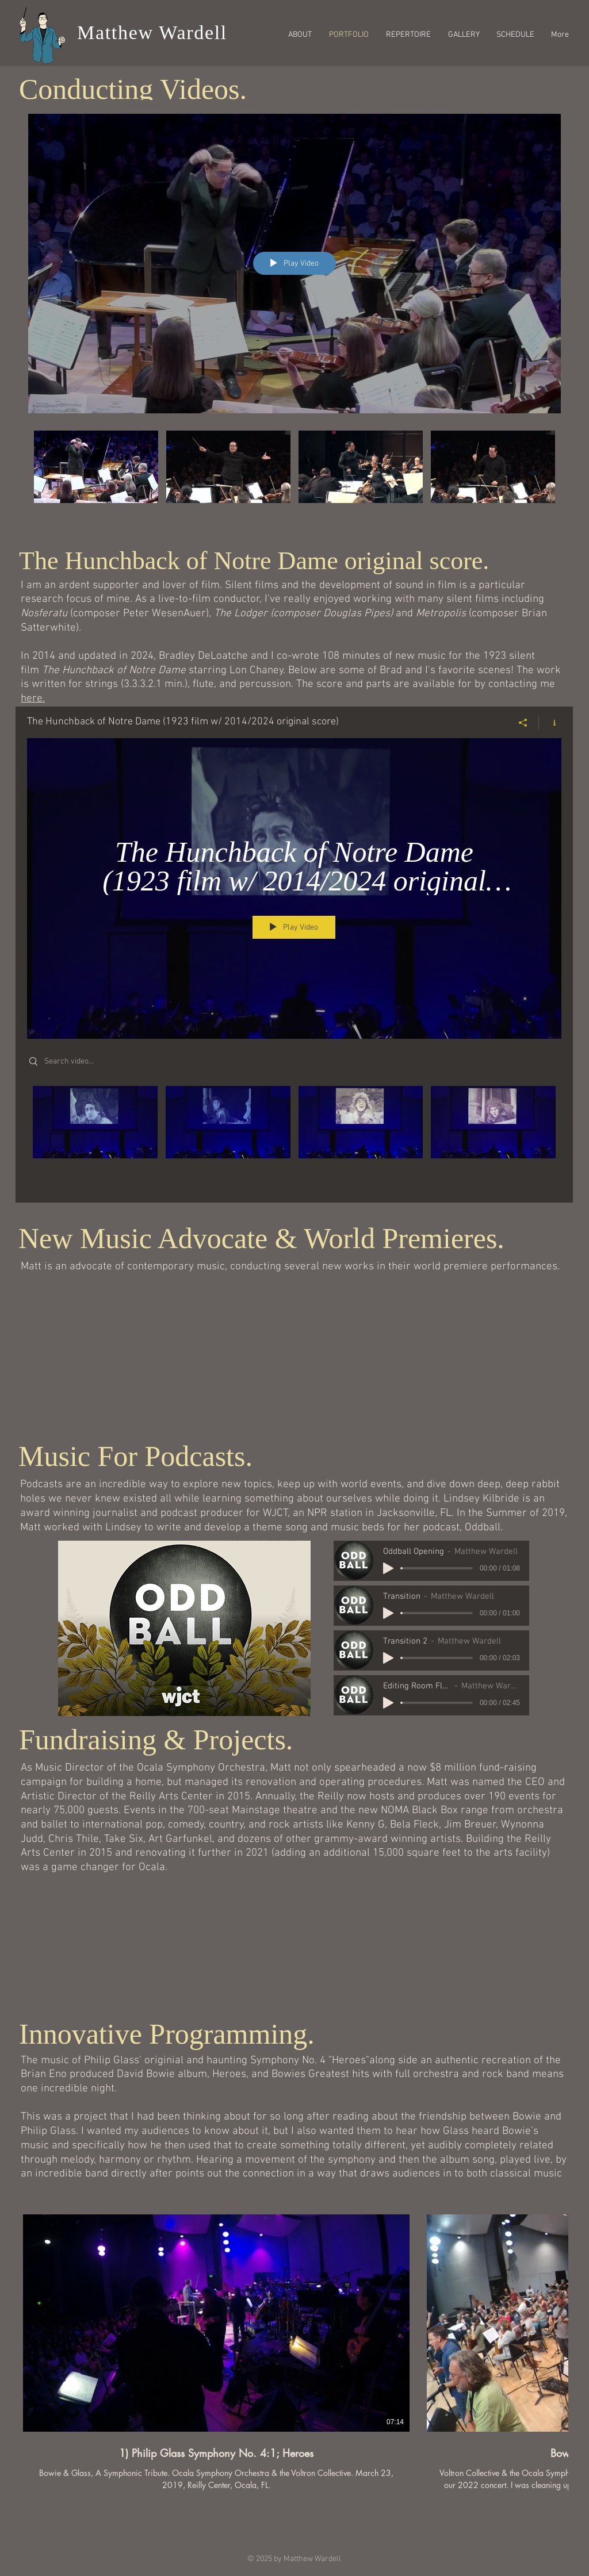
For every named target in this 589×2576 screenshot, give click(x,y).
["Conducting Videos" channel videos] (294, 480)
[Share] (523, 722)
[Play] (388, 1568)
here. (33, 698)
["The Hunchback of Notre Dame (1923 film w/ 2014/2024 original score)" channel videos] (294, 1135)
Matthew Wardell (152, 32)
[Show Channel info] (550, 722)
